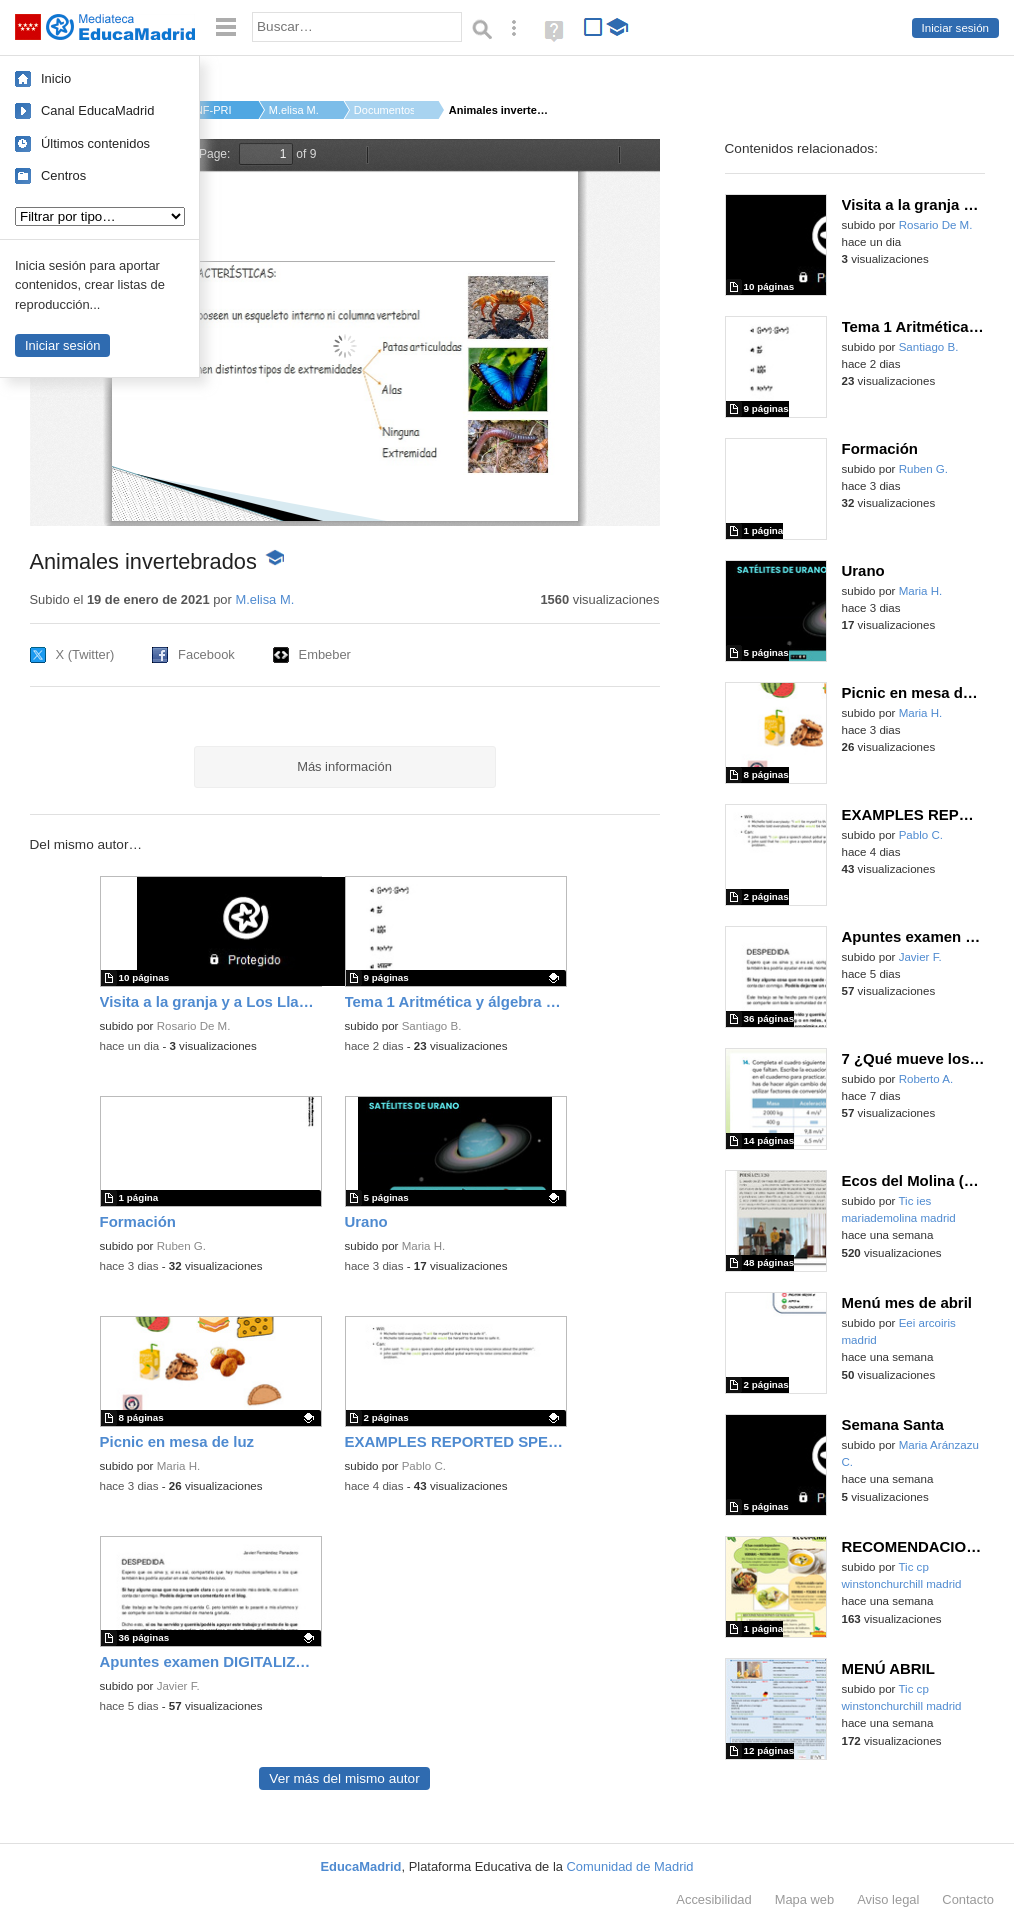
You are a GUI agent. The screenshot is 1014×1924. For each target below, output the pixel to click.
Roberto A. (926, 1079)
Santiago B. (432, 1026)
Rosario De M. (194, 1026)
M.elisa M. (294, 110)
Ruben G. (181, 1246)
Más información (344, 766)
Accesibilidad (713, 1899)
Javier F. (178, 1686)
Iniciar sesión (955, 28)
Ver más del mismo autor (344, 1778)
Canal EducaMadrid (97, 110)
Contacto (968, 1899)
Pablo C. (424, 1466)
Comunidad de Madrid (630, 1866)
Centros (63, 175)
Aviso (888, 1899)
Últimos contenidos (95, 143)
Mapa (805, 1899)
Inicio (56, 78)
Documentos (384, 110)
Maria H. (424, 1246)
